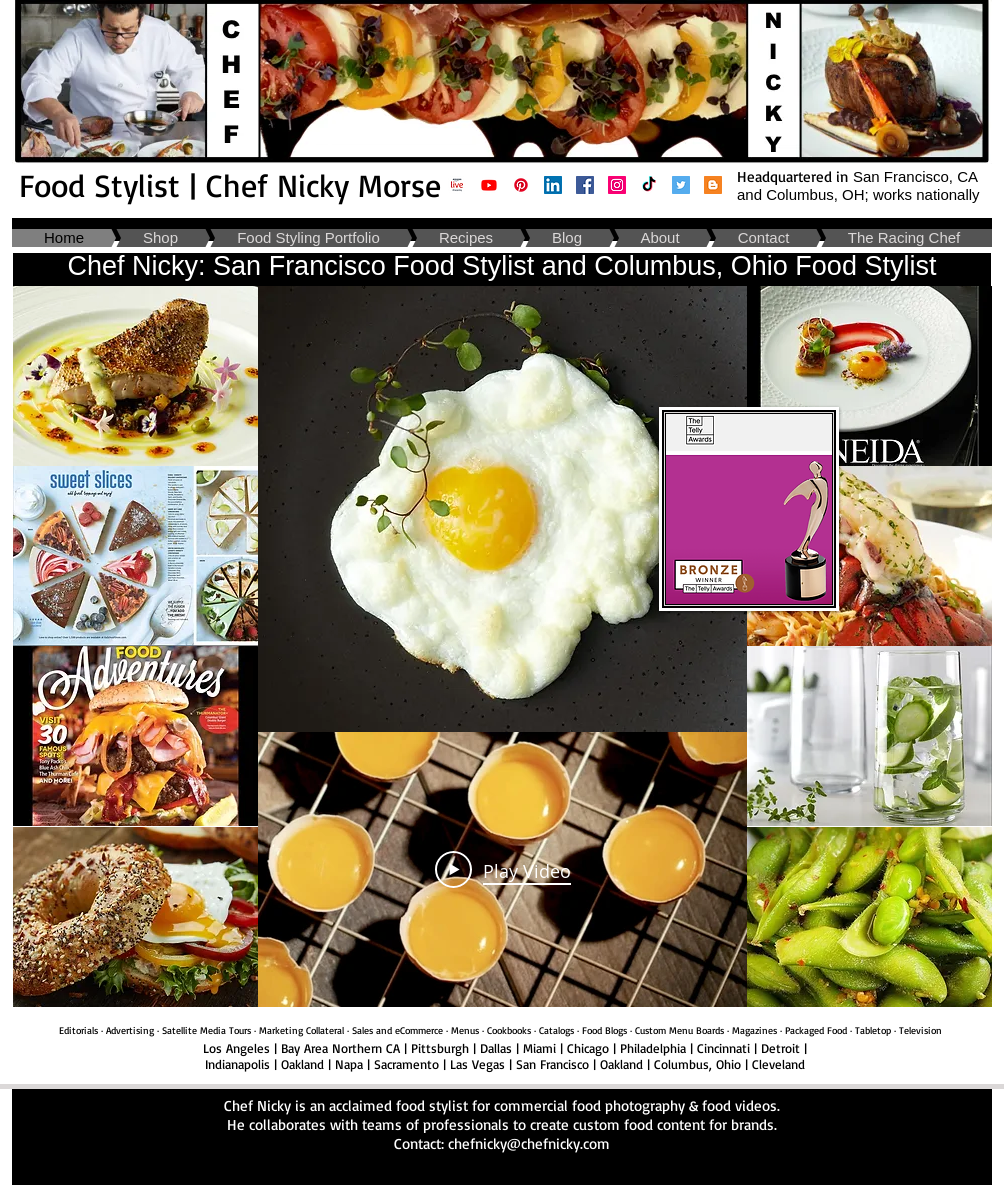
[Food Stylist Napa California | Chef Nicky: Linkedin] (553, 185)
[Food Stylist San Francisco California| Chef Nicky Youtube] (489, 185)
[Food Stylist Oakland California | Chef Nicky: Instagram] (617, 185)
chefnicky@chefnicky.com (529, 1143)
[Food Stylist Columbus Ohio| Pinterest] (521, 185)
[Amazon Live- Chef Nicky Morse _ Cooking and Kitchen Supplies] (457, 185)
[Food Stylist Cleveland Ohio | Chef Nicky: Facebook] (585, 185)
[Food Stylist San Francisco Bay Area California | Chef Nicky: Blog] (713, 185)
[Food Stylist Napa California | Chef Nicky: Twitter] (681, 185)
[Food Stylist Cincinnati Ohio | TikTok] (649, 185)
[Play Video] (503, 869)
